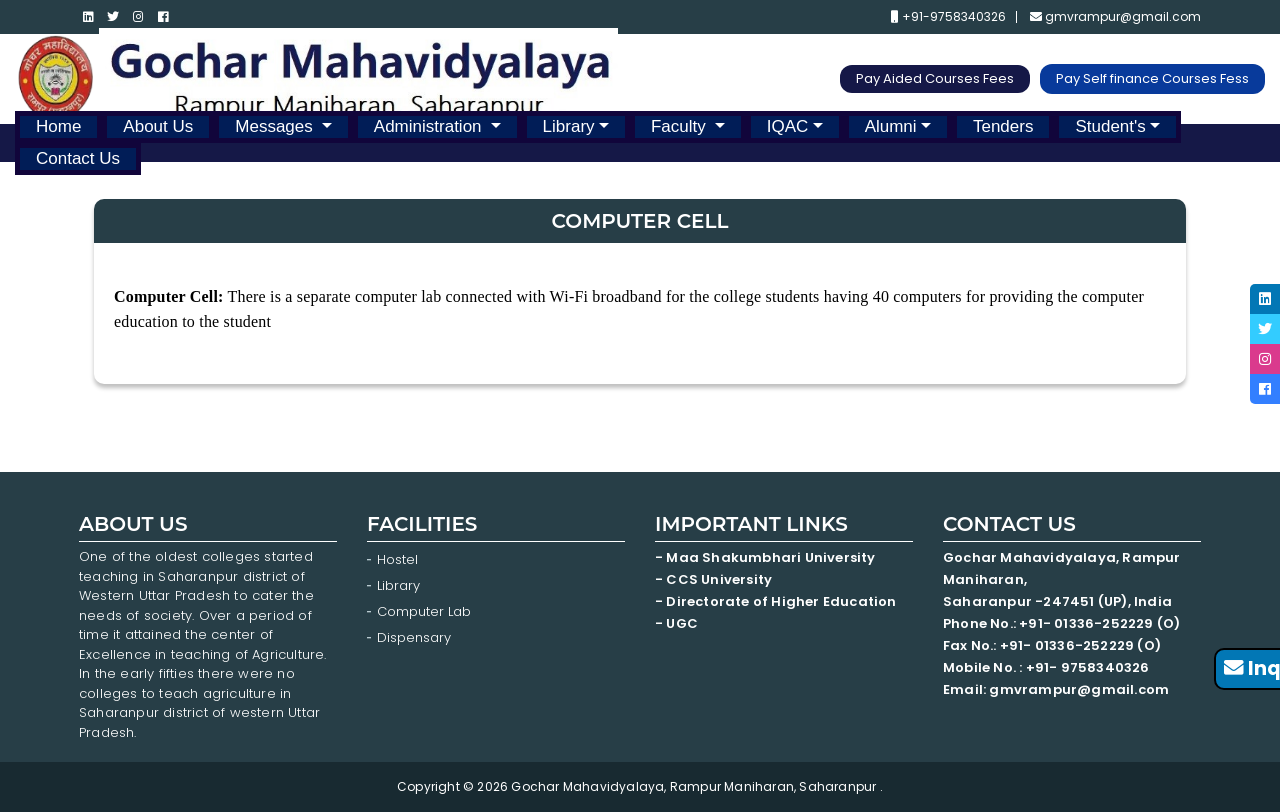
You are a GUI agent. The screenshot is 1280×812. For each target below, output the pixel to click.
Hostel (397, 559)
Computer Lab (426, 611)
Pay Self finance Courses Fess (1152, 78)
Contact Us (78, 158)
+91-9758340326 (948, 17)
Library (569, 126)
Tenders (1003, 126)
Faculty (681, 126)
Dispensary (414, 637)
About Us (158, 126)
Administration (430, 126)
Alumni (891, 126)
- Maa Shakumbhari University (767, 557)
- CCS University (713, 579)
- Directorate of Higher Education (777, 601)
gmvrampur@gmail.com (1115, 17)
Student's (1110, 126)
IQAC (788, 126)
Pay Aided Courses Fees (935, 78)
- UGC (676, 623)
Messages (276, 126)
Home (58, 126)
